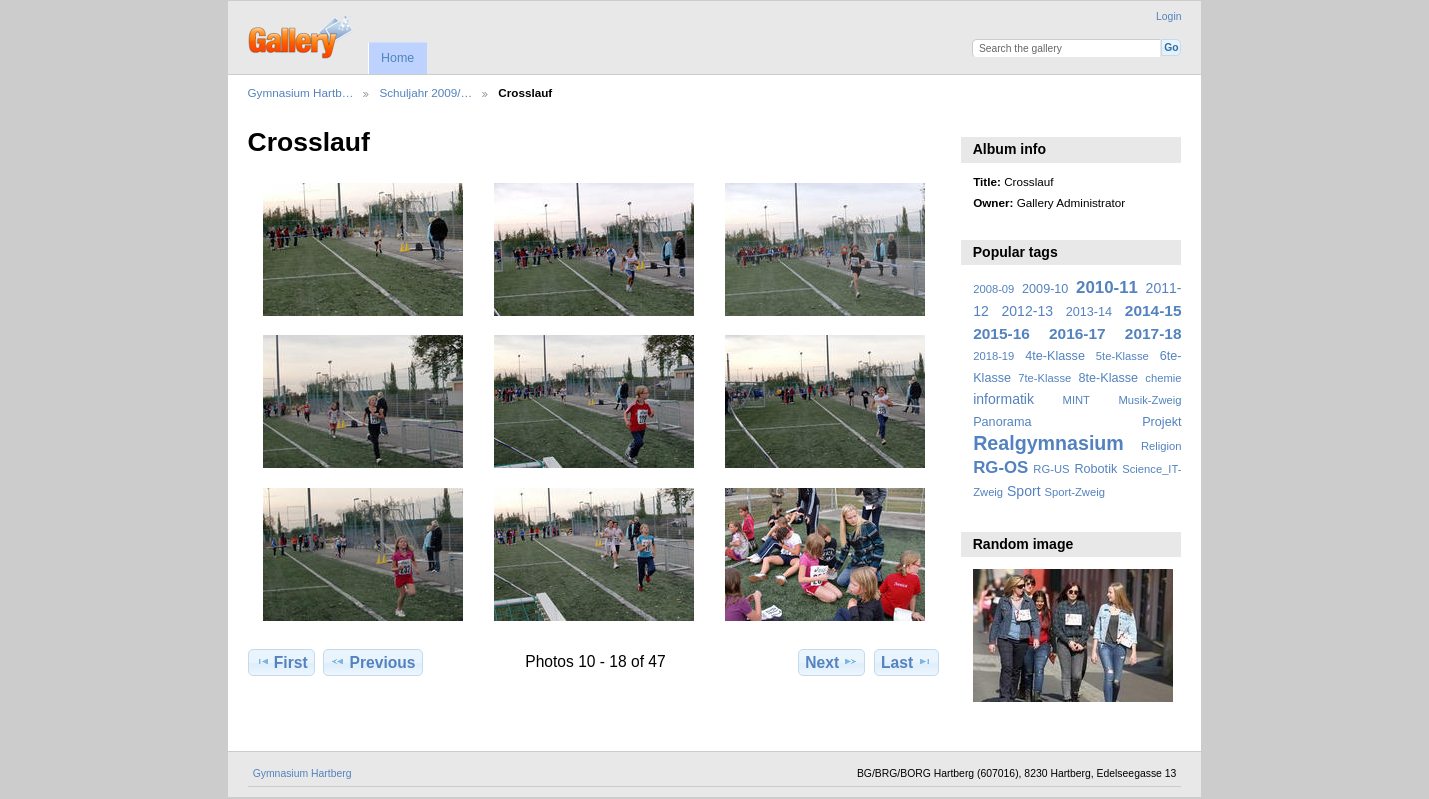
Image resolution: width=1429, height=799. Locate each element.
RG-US (1051, 469)
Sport (1024, 491)
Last (906, 662)
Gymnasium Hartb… (301, 92)
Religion (1161, 446)
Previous (372, 662)
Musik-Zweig (1150, 400)
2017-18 (1153, 333)
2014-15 (1153, 310)
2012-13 (1028, 311)
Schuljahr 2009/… (425, 92)
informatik (1003, 399)
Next (831, 662)
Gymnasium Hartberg (302, 773)
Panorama (1002, 422)
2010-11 (1107, 287)
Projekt (1161, 422)
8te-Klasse (1108, 378)
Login (1168, 16)
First (281, 662)
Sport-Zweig (1074, 492)
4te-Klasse (1055, 356)
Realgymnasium (1048, 443)
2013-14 (1089, 312)
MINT (1076, 400)
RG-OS (1000, 467)
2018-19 (993, 356)
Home (397, 58)
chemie (1163, 378)
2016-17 (1077, 333)
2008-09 (993, 289)
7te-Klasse (1044, 378)
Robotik (1095, 469)
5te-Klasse (1122, 356)
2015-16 (1001, 333)
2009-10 (1045, 289)
